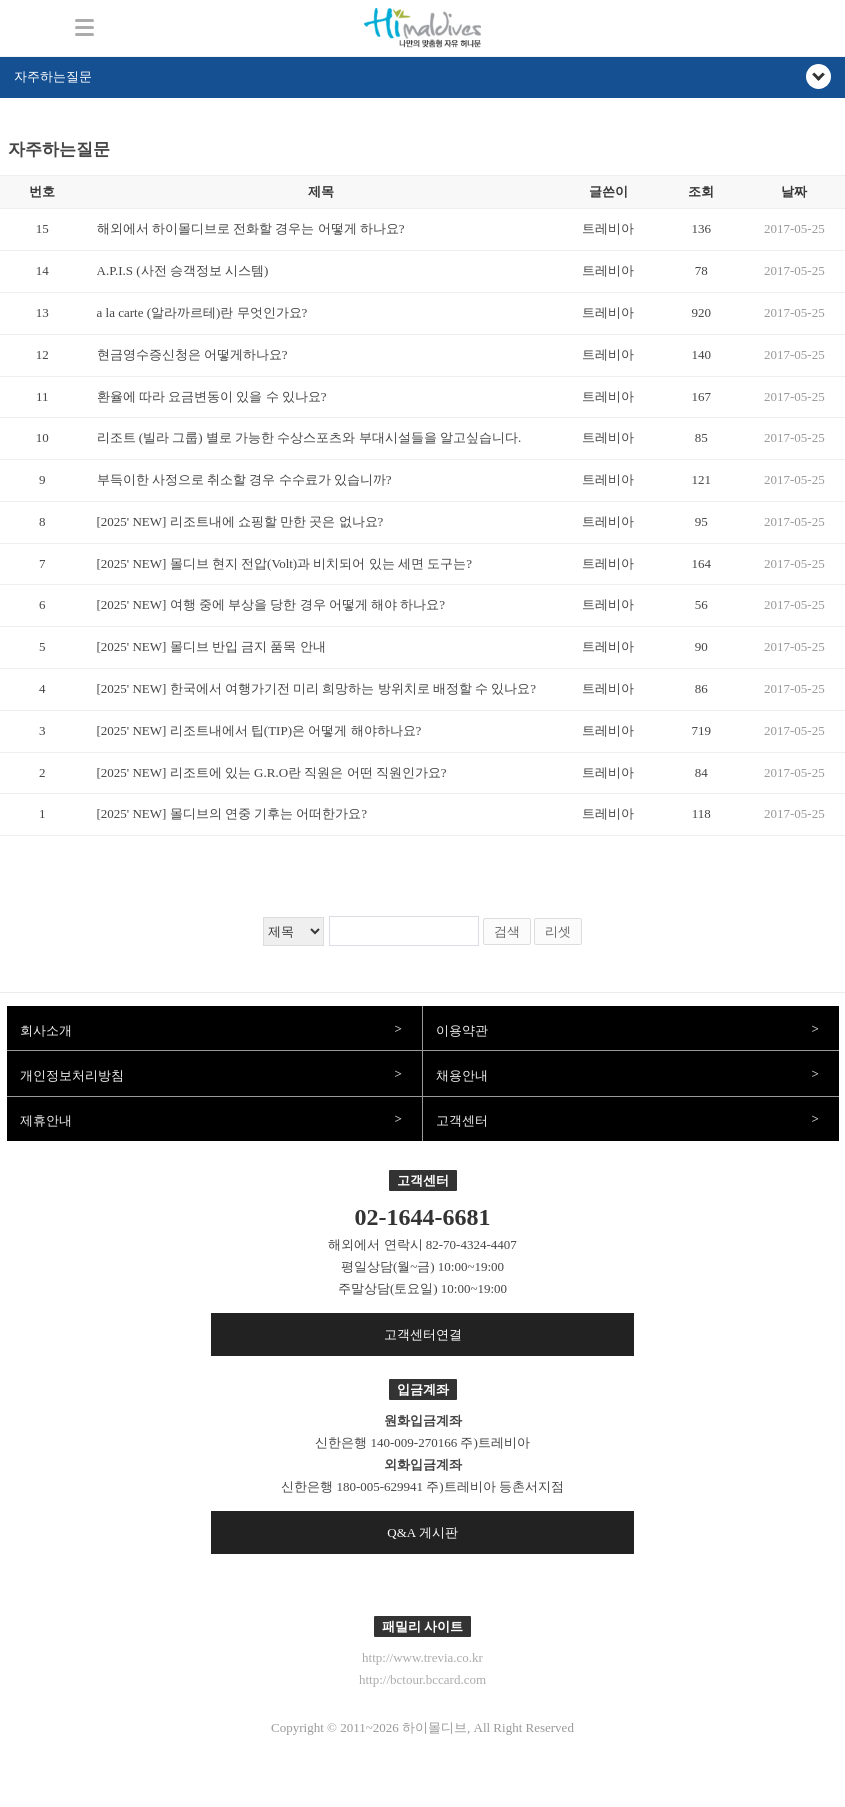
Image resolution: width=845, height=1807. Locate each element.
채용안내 (462, 1075)
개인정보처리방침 (72, 1075)
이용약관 (462, 1030)
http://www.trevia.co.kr (422, 1657)
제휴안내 (46, 1120)
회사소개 (46, 1030)
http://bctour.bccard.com (422, 1679)
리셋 (558, 931)
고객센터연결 (423, 1334)
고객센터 (462, 1120)
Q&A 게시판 (422, 1532)
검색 (507, 931)
